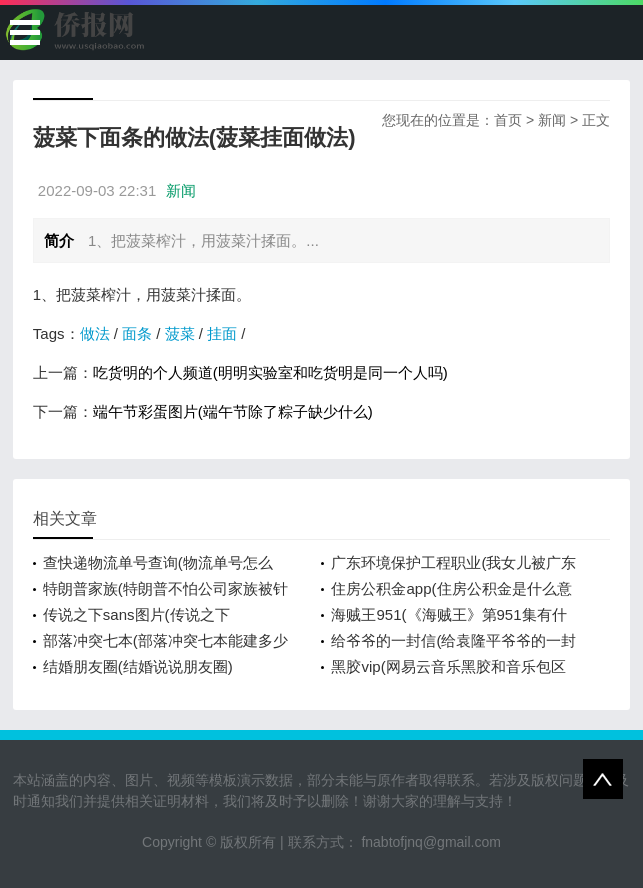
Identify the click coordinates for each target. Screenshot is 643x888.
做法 (95, 333)
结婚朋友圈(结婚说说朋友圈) (138, 666)
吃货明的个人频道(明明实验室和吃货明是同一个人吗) (270, 372)
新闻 (552, 120)
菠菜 (180, 333)
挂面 (222, 333)
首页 (508, 120)
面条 (137, 333)
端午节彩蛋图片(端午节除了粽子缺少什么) (233, 411)
